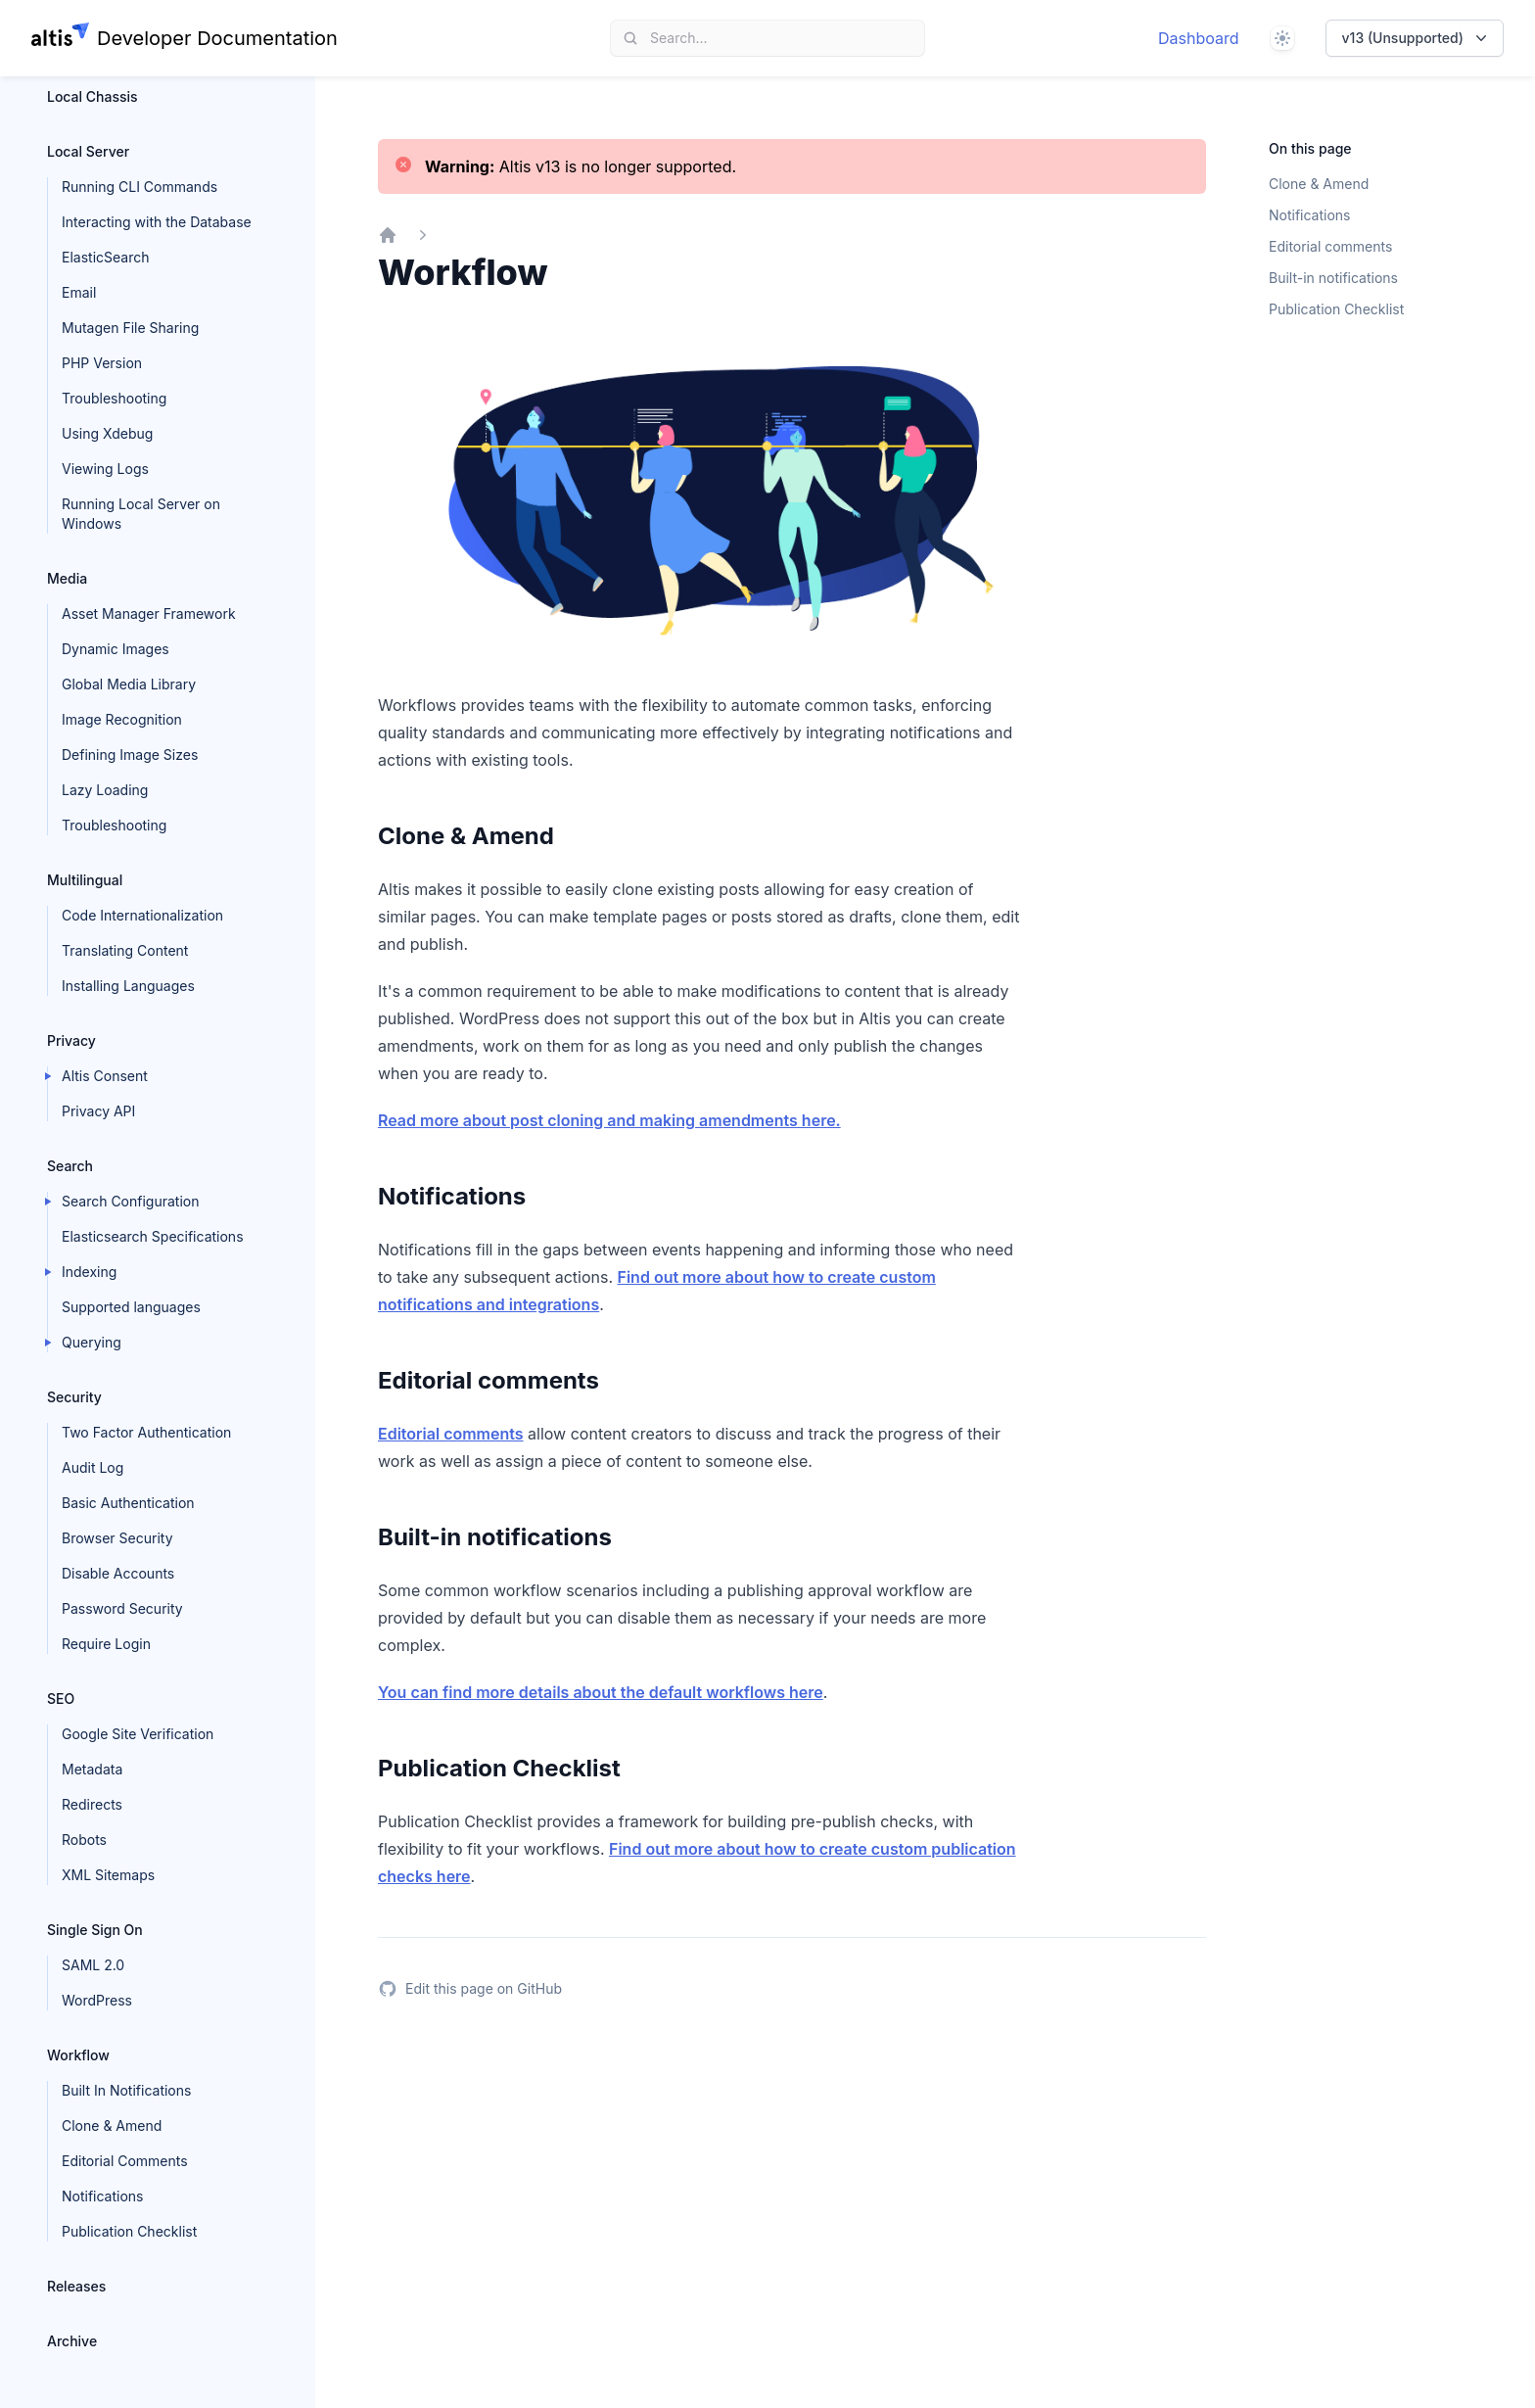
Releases (76, 2286)
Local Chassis (92, 96)
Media (67, 578)
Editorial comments (451, 1433)
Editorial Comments (125, 2160)
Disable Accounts (118, 1573)
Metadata (92, 1769)
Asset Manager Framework (149, 613)
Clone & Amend (112, 2125)
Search (70, 1165)
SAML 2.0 (93, 1965)
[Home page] (184, 38)
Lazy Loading (105, 789)
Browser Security (117, 1538)
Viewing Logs (105, 468)
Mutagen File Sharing (130, 327)
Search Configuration (131, 1201)
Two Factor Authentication (146, 1432)
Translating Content (125, 950)
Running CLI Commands (139, 186)
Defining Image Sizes (130, 754)
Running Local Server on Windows (141, 514)
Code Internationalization (142, 915)
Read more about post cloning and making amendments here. (609, 1120)
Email (79, 292)
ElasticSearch (105, 257)
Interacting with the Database (157, 221)
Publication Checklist (129, 2231)
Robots (84, 1839)
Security (74, 1397)
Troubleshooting (114, 398)
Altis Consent (105, 1075)
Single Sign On (95, 1929)
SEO (60, 1698)
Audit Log (92, 1467)
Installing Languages (128, 985)
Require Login (106, 1643)
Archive (72, 2341)
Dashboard (1198, 38)
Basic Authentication (128, 1502)
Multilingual (84, 880)
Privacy (71, 1040)
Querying (91, 1342)
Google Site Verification (137, 1733)
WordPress (97, 2000)
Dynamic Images (115, 648)
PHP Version (102, 362)
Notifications (103, 2196)
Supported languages (131, 1306)
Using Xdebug (107, 433)
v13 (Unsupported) (1416, 38)
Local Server (88, 151)
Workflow (78, 2055)
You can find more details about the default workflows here (600, 1692)
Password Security (122, 1608)
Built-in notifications (1333, 277)
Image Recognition (122, 719)
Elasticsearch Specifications (153, 1236)
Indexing (89, 1271)
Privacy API (98, 1111)
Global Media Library (129, 684)
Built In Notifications (126, 2090)
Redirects (92, 1804)
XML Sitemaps (108, 1874)
